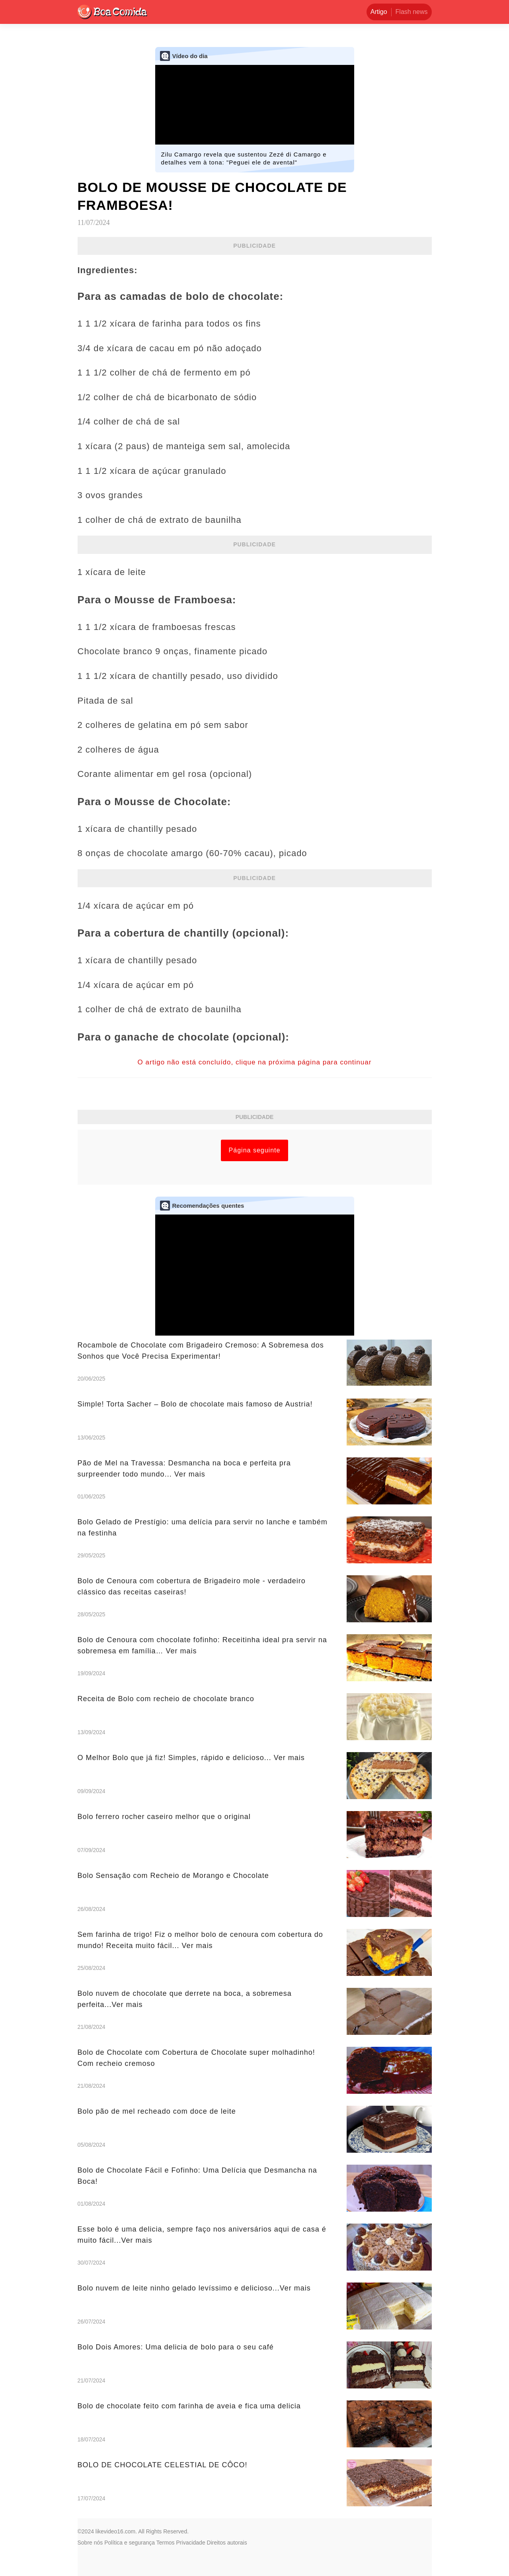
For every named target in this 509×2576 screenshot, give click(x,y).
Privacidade (190, 2542)
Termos (165, 2542)
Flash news (412, 11)
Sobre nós (90, 2542)
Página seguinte (255, 1150)
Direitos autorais (227, 2542)
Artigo (379, 11)
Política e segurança (129, 2542)
